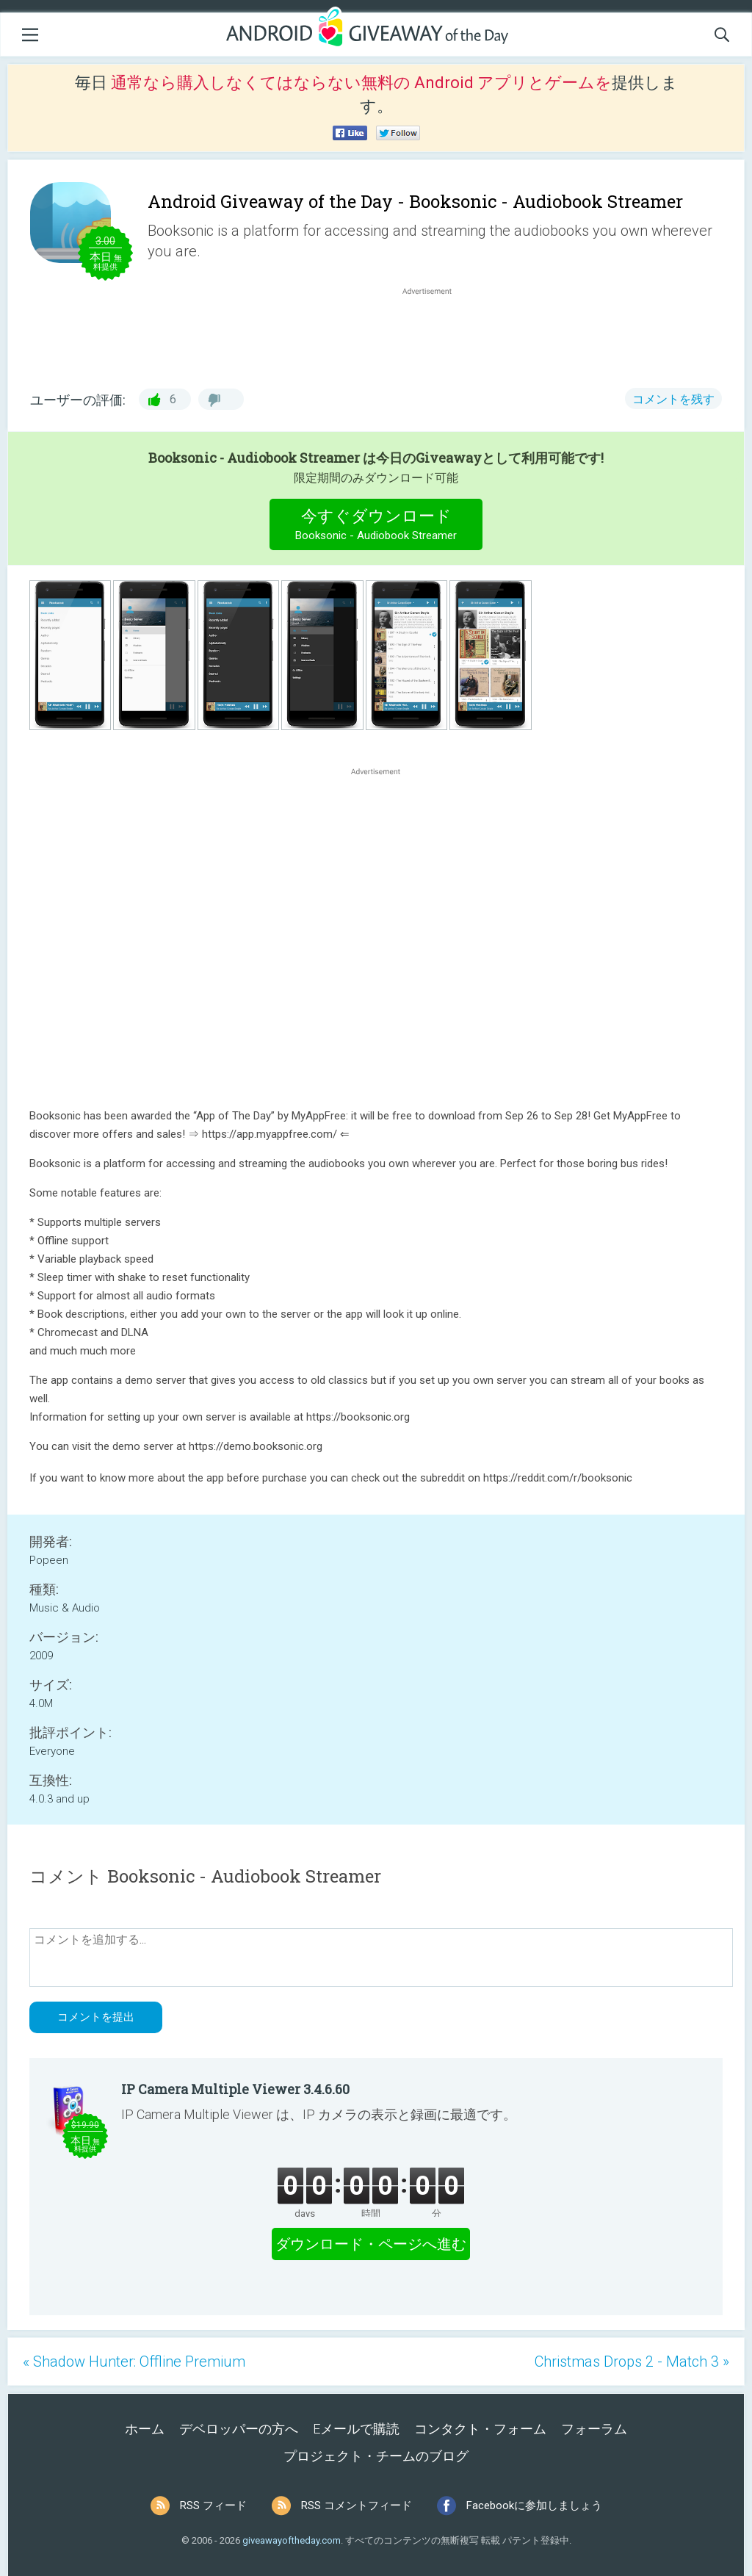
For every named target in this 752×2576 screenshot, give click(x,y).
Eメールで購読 (356, 2428)
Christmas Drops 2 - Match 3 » (632, 2361)
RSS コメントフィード (356, 2505)
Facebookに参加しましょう (534, 2505)
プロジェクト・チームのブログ (376, 2456)
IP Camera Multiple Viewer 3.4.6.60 (235, 2089)
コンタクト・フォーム (480, 2428)
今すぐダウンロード (376, 526)
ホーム (144, 2428)
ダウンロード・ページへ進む (370, 2244)
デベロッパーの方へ (238, 2428)
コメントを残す (673, 399)
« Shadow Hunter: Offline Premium (134, 2361)
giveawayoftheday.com (291, 2540)
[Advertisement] (435, 333)
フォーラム (594, 2428)
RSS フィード (213, 2505)
